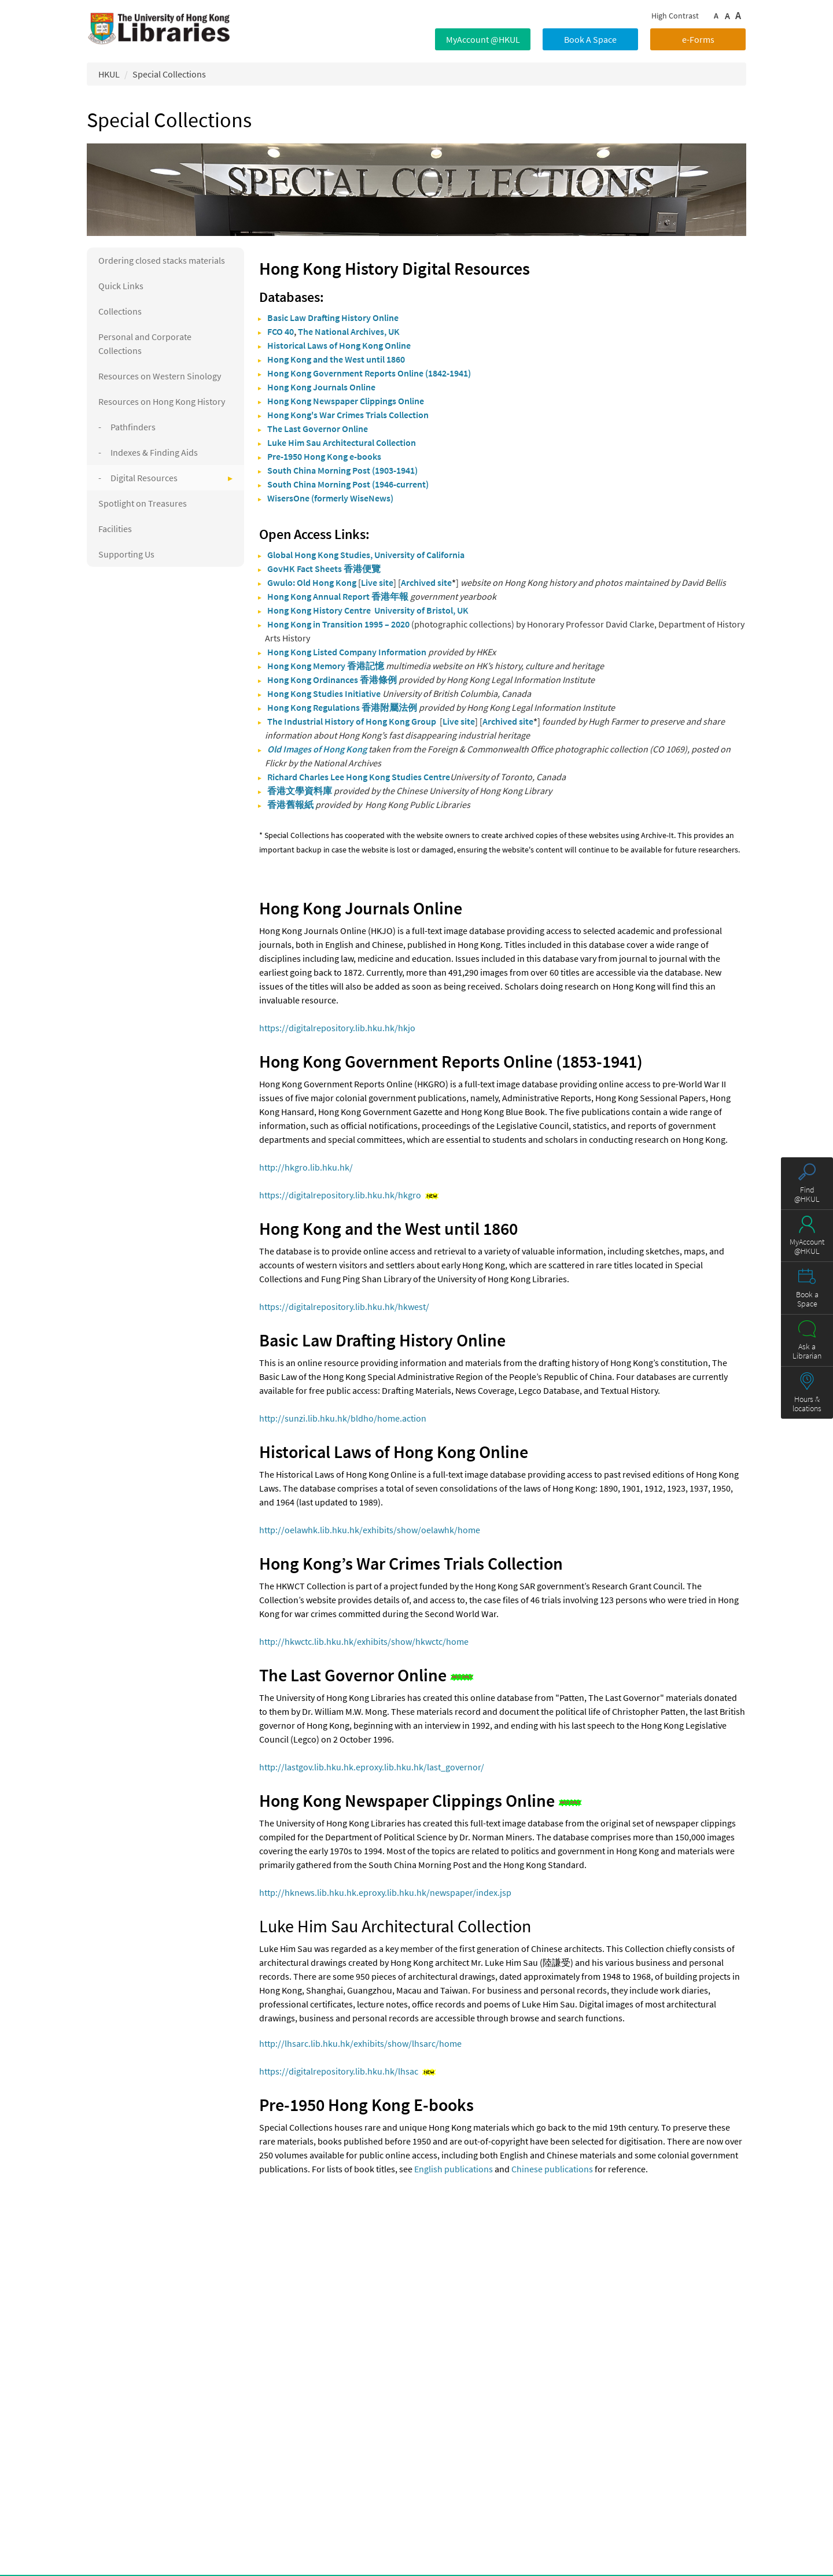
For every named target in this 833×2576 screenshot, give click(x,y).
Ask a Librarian (807, 1351)
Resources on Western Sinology (159, 376)
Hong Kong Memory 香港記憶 (325, 665)
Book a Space (807, 1299)
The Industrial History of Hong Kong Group (351, 721)
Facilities (115, 528)
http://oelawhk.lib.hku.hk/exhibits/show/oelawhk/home (369, 1530)
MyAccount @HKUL (483, 39)
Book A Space (590, 39)
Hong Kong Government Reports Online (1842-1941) (369, 373)
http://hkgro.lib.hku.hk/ (306, 1167)
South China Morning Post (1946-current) (348, 484)
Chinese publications (552, 2169)
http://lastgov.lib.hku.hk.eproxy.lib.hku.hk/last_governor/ (371, 1767)
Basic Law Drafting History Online (333, 317)
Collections (120, 311)
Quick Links (120, 285)
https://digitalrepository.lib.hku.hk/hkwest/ (344, 1306)
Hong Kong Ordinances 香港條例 (332, 679)
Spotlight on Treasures (142, 503)
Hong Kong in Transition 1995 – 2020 (338, 624)
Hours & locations (807, 1404)
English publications (453, 2169)
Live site (377, 582)
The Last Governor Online (317, 428)
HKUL (109, 74)
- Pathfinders (127, 427)
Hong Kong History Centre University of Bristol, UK (368, 610)
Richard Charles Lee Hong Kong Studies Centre (358, 777)
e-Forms (698, 39)
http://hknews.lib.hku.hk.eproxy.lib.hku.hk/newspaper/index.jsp (385, 1892)
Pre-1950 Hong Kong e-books (324, 456)
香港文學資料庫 (299, 790)
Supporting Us (126, 554)
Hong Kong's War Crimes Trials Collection (348, 414)
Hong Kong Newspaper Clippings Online (345, 401)
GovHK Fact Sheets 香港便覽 (324, 568)
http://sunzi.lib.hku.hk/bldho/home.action (342, 1418)
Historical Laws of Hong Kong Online (339, 345)
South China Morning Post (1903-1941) (342, 470)
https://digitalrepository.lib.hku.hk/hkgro (340, 1195)
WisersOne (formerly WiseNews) (330, 498)
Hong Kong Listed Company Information (346, 652)
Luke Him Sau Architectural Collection (341, 442)
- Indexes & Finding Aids (148, 452)
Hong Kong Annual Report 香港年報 (337, 596)
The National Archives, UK (349, 331)
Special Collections (169, 74)
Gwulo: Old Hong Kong (311, 582)
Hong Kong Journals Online (321, 387)
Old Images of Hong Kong (317, 749)
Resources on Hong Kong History (161, 401)
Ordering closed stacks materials (161, 260)
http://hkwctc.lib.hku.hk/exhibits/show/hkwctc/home (364, 1641)
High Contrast (675, 15)
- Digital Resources (138, 478)
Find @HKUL (807, 1194)
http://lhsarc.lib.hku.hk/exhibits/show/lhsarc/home (360, 2043)
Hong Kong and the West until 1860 (336, 359)
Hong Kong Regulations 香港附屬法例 (342, 707)
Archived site (426, 582)
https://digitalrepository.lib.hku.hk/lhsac (338, 2071)
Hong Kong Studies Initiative (324, 693)
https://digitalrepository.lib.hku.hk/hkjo (337, 1028)
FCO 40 (280, 331)
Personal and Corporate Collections (144, 343)
